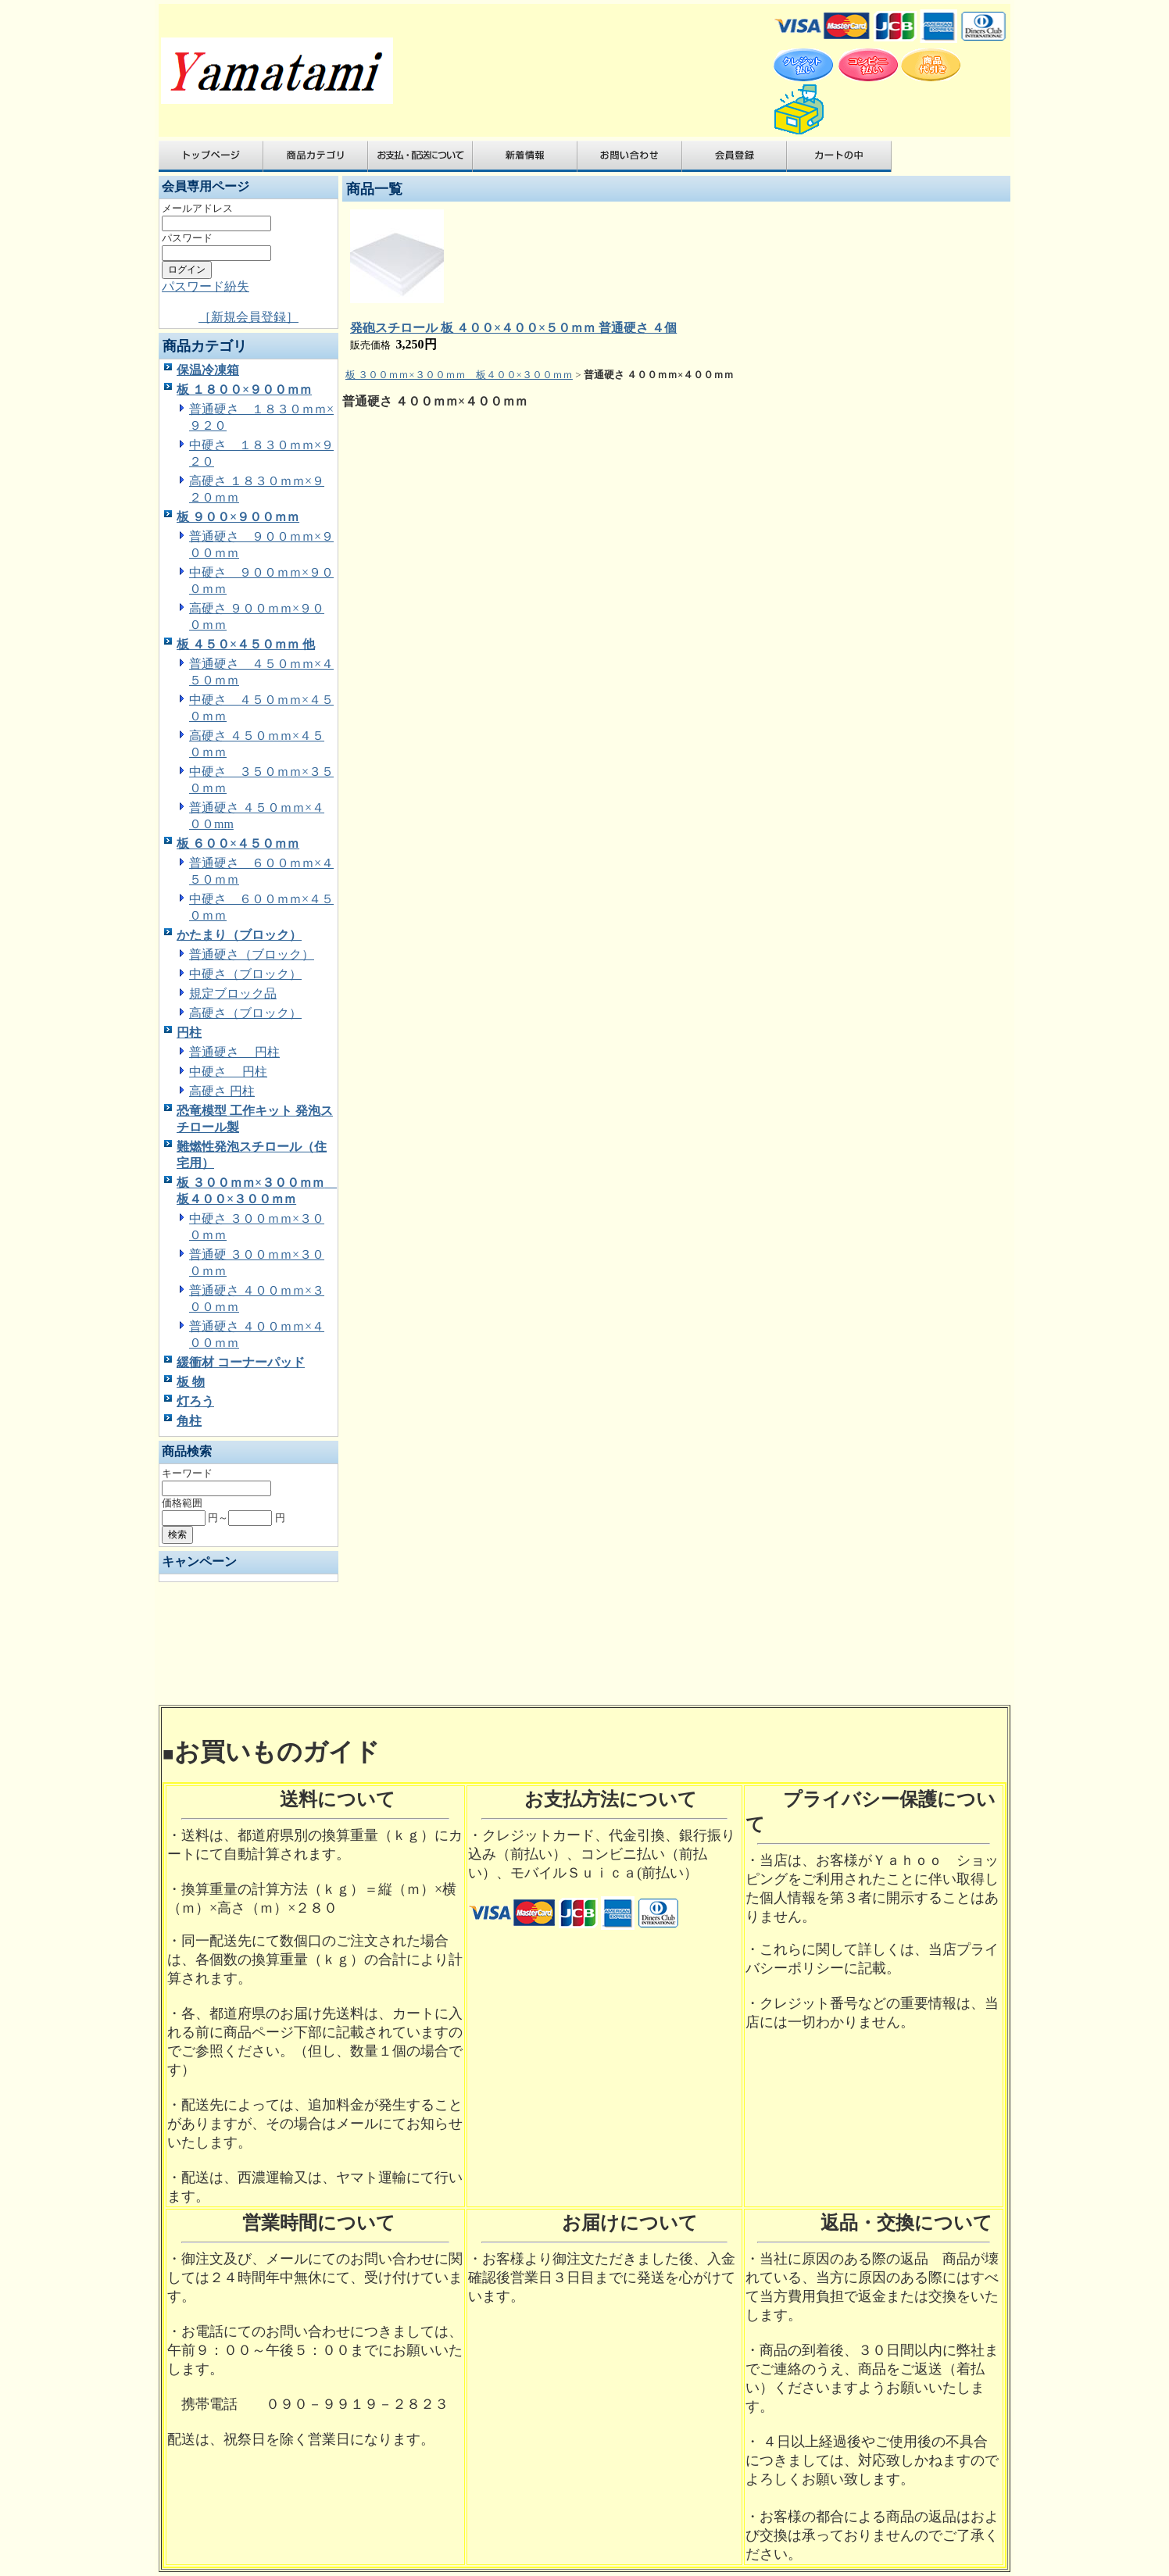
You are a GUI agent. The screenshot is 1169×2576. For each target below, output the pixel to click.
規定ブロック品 (233, 993)
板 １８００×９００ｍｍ (244, 389)
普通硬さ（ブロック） (251, 954)
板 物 (191, 1381)
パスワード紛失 (205, 286)
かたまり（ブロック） (239, 934)
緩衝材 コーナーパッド (241, 1362)
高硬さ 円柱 (222, 1091)
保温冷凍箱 (208, 370)
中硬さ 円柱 (228, 1071)
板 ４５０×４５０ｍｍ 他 (246, 644)
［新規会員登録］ (248, 316)
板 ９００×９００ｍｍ (238, 516)
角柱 (189, 1420)
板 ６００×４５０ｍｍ (238, 843)
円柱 (189, 1032)
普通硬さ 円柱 (234, 1052)
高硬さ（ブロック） (245, 1013)
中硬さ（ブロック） (245, 974)
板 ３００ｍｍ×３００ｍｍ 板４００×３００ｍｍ (459, 375)
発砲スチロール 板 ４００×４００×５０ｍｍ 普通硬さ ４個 (513, 327)
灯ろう (195, 1401)
